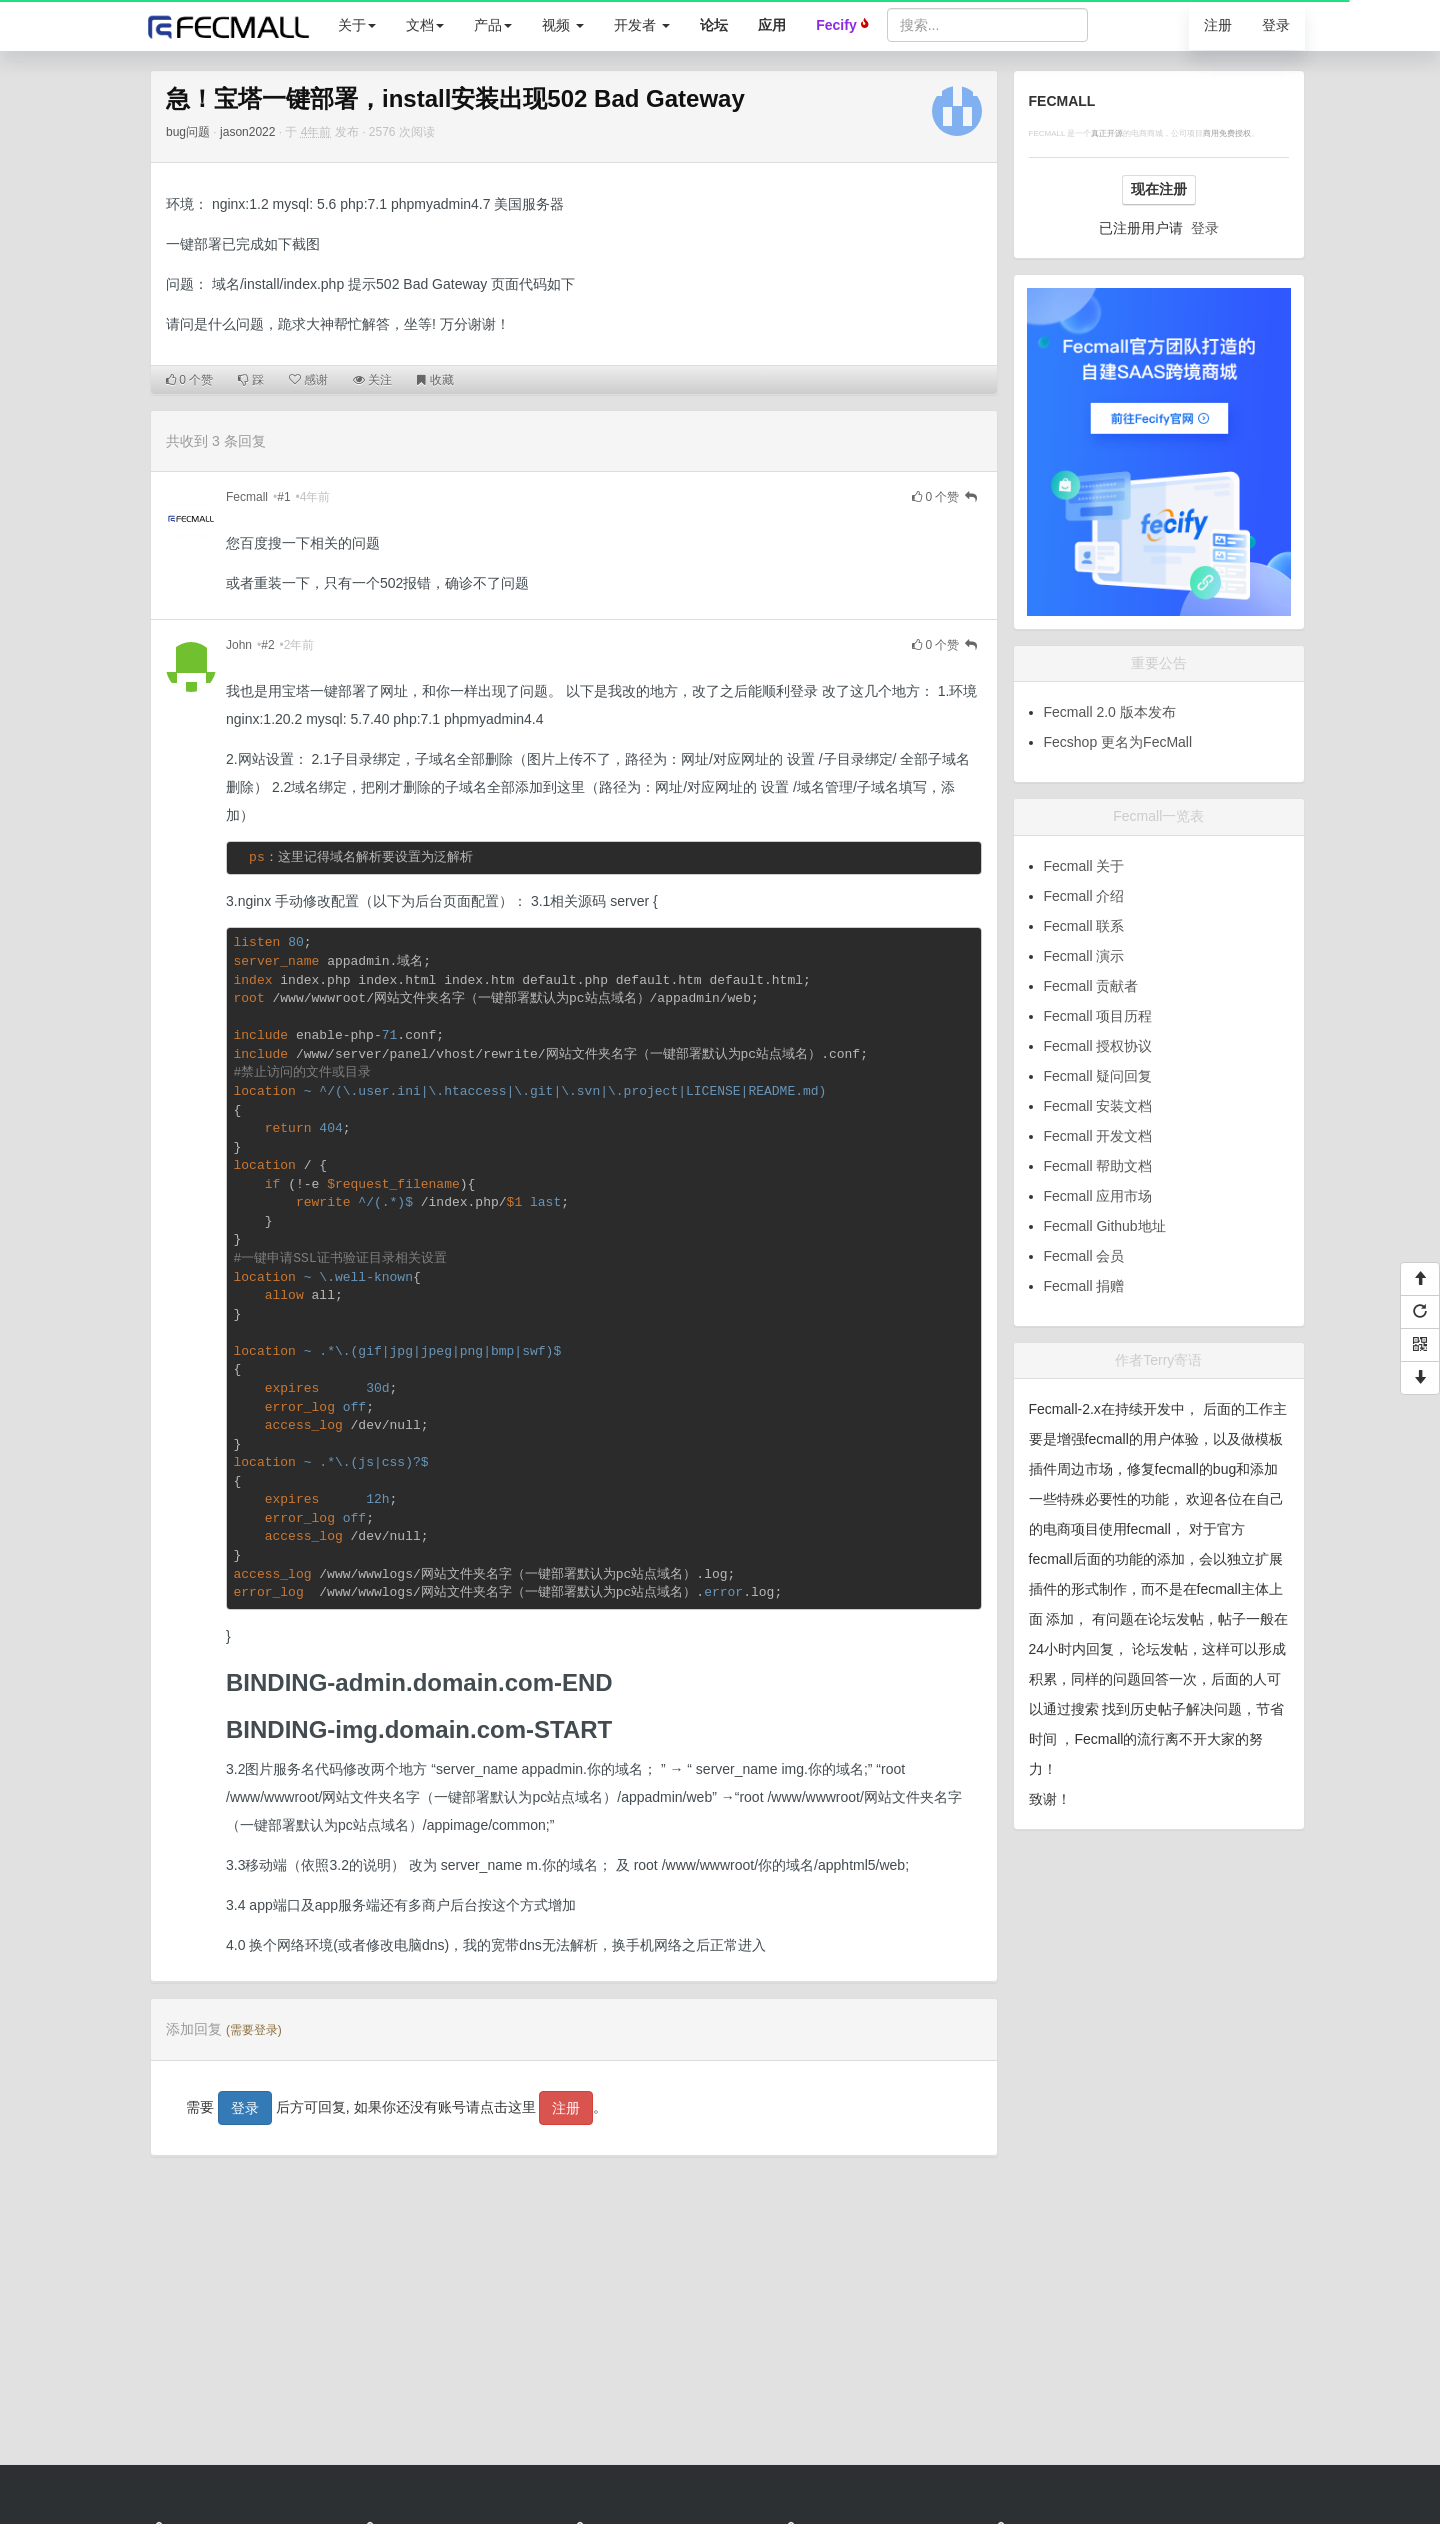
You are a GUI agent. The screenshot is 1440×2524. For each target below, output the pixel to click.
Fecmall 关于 (1084, 866)
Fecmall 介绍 (1084, 896)
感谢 (308, 380)
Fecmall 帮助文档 (1098, 1166)
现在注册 (1159, 189)
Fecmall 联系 (1084, 926)
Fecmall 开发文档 (1098, 1136)
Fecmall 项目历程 (1098, 1016)
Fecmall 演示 (1084, 956)
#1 (283, 497)
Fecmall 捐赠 (1084, 1286)
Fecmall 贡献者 (1091, 986)
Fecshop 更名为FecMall (1118, 742)
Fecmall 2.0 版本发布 (1110, 712)
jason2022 (247, 132)
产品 (493, 25)
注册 (1218, 25)
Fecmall (247, 497)
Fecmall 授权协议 (1098, 1046)
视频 (563, 25)
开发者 (642, 25)
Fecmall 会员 (1084, 1256)
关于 (357, 25)
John (239, 645)
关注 (372, 380)
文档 (425, 25)
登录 (1276, 25)
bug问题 (188, 132)
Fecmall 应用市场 (1098, 1196)
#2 (267, 645)
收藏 (435, 380)
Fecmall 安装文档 (1098, 1106)
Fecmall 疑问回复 (1098, 1076)
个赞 (189, 380)
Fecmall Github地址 (1105, 1226)
